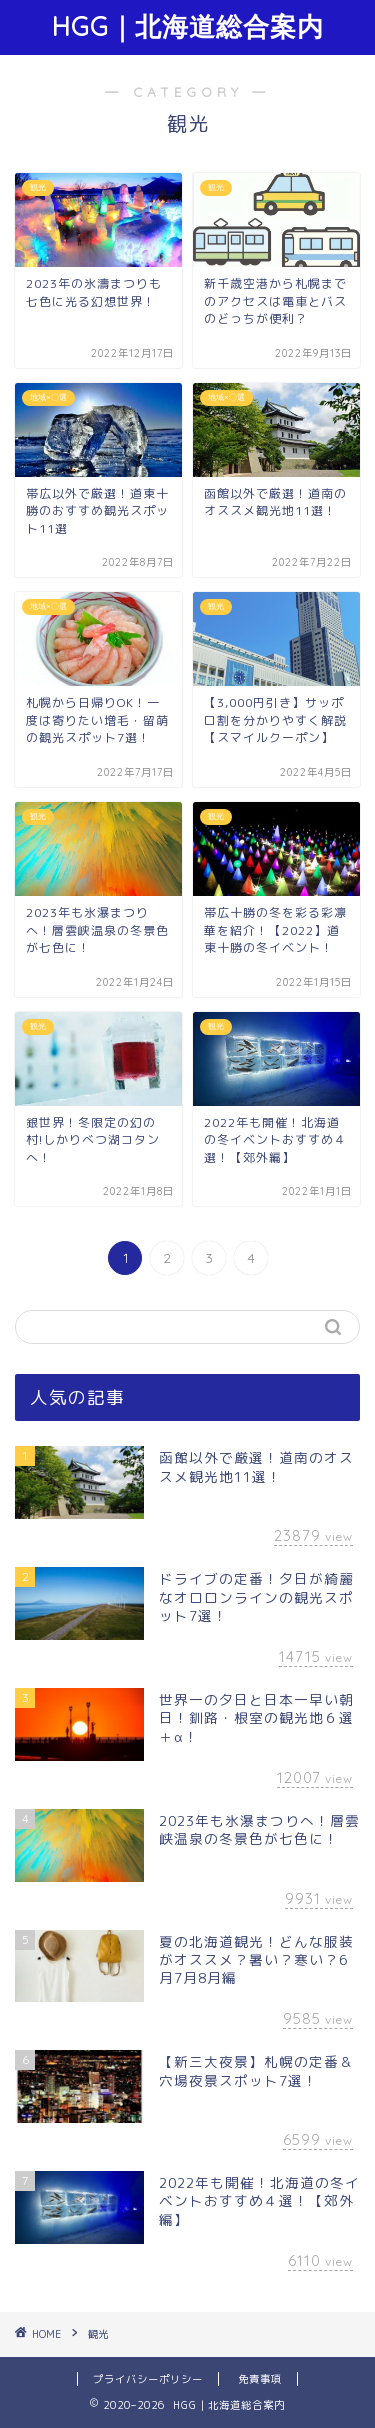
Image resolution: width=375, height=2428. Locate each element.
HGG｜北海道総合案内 (188, 26)
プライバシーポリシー (148, 2379)
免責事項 (260, 2379)
